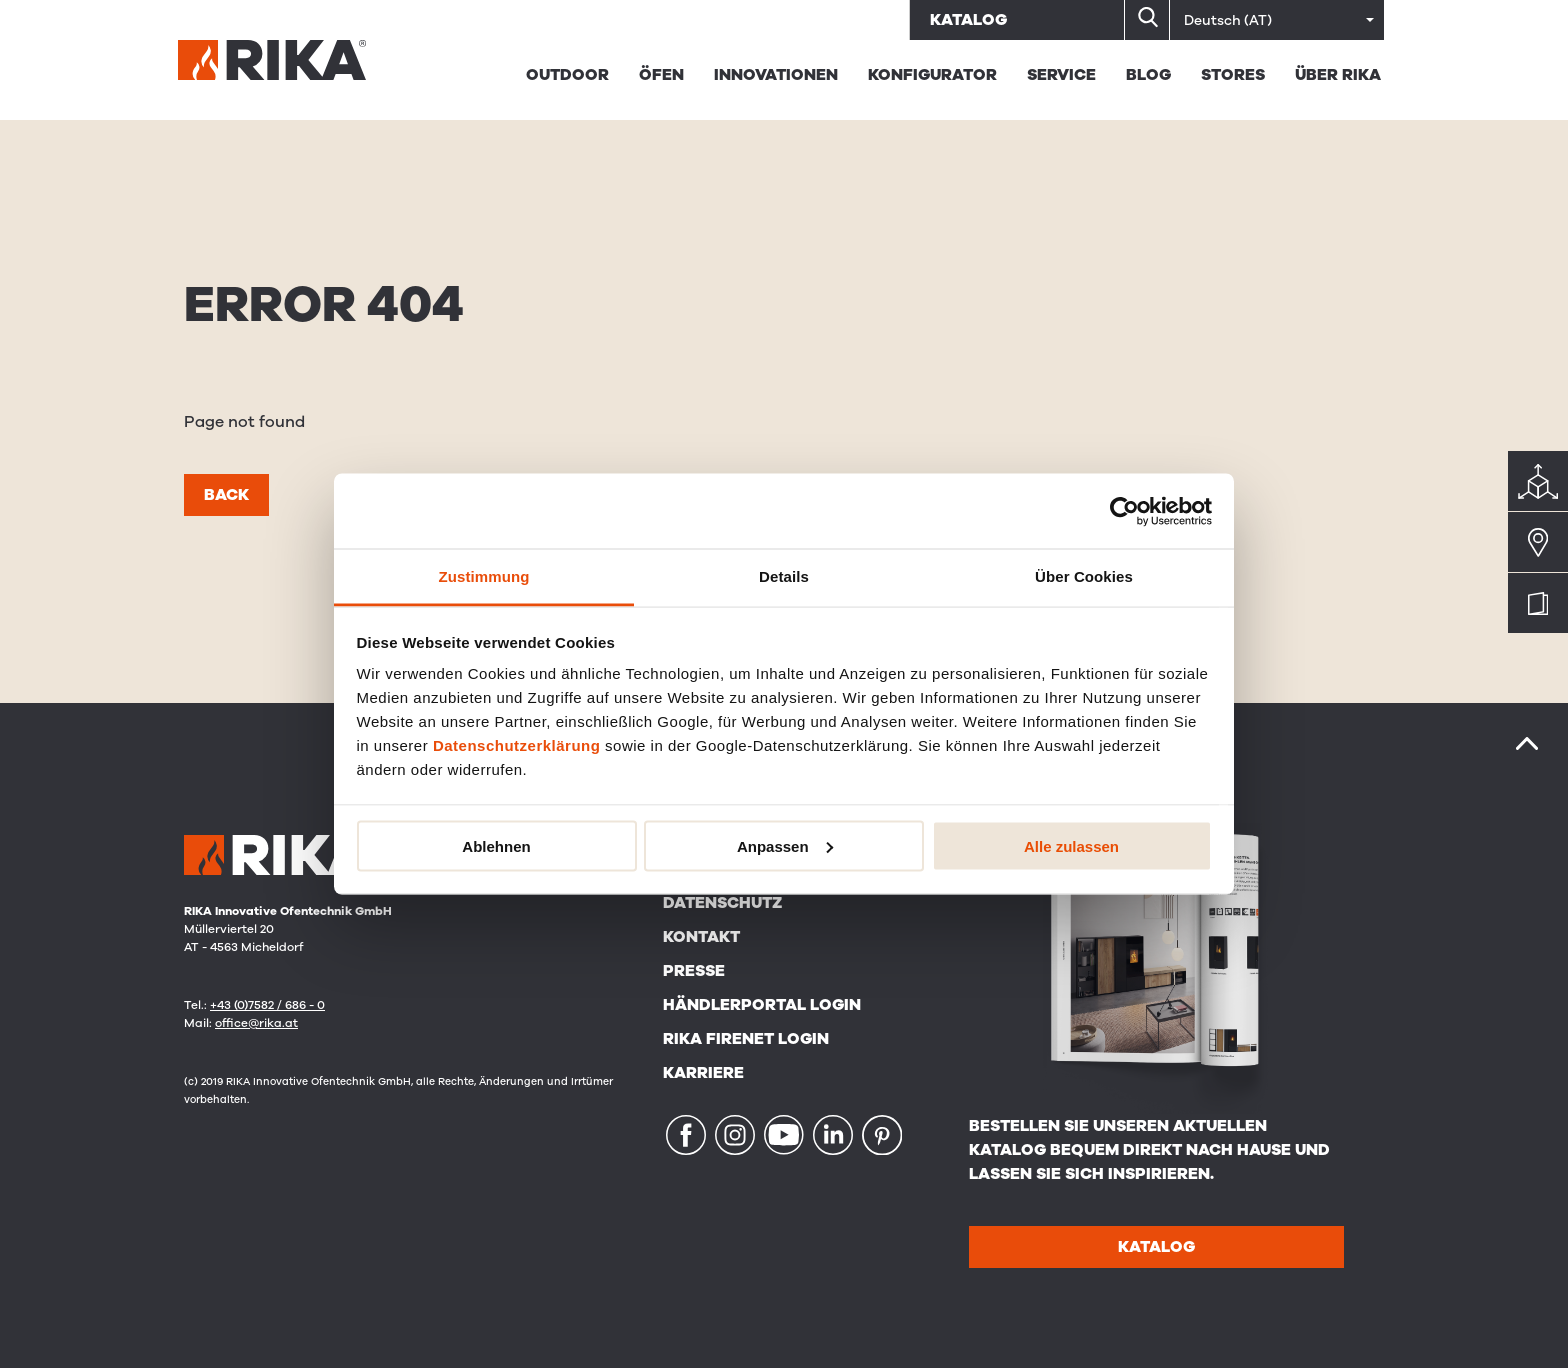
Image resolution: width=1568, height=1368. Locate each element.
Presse (694, 971)
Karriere (703, 1073)
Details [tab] (784, 576)
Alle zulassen (1071, 845)
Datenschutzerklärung (517, 745)
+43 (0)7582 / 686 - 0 (267, 1005)
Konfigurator (932, 75)
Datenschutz (722, 903)
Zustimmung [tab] (484, 576)
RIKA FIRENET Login (746, 1039)
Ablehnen (496, 845)
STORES (1233, 75)
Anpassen (785, 845)
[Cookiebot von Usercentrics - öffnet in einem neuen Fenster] (1124, 511)
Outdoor (567, 75)
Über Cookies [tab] (1084, 576)
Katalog (968, 20)
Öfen (661, 75)
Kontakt (701, 937)
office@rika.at (256, 1023)
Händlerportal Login (762, 1005)
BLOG (1148, 75)
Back (226, 495)
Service (1061, 75)
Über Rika (1338, 75)
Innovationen (776, 75)
